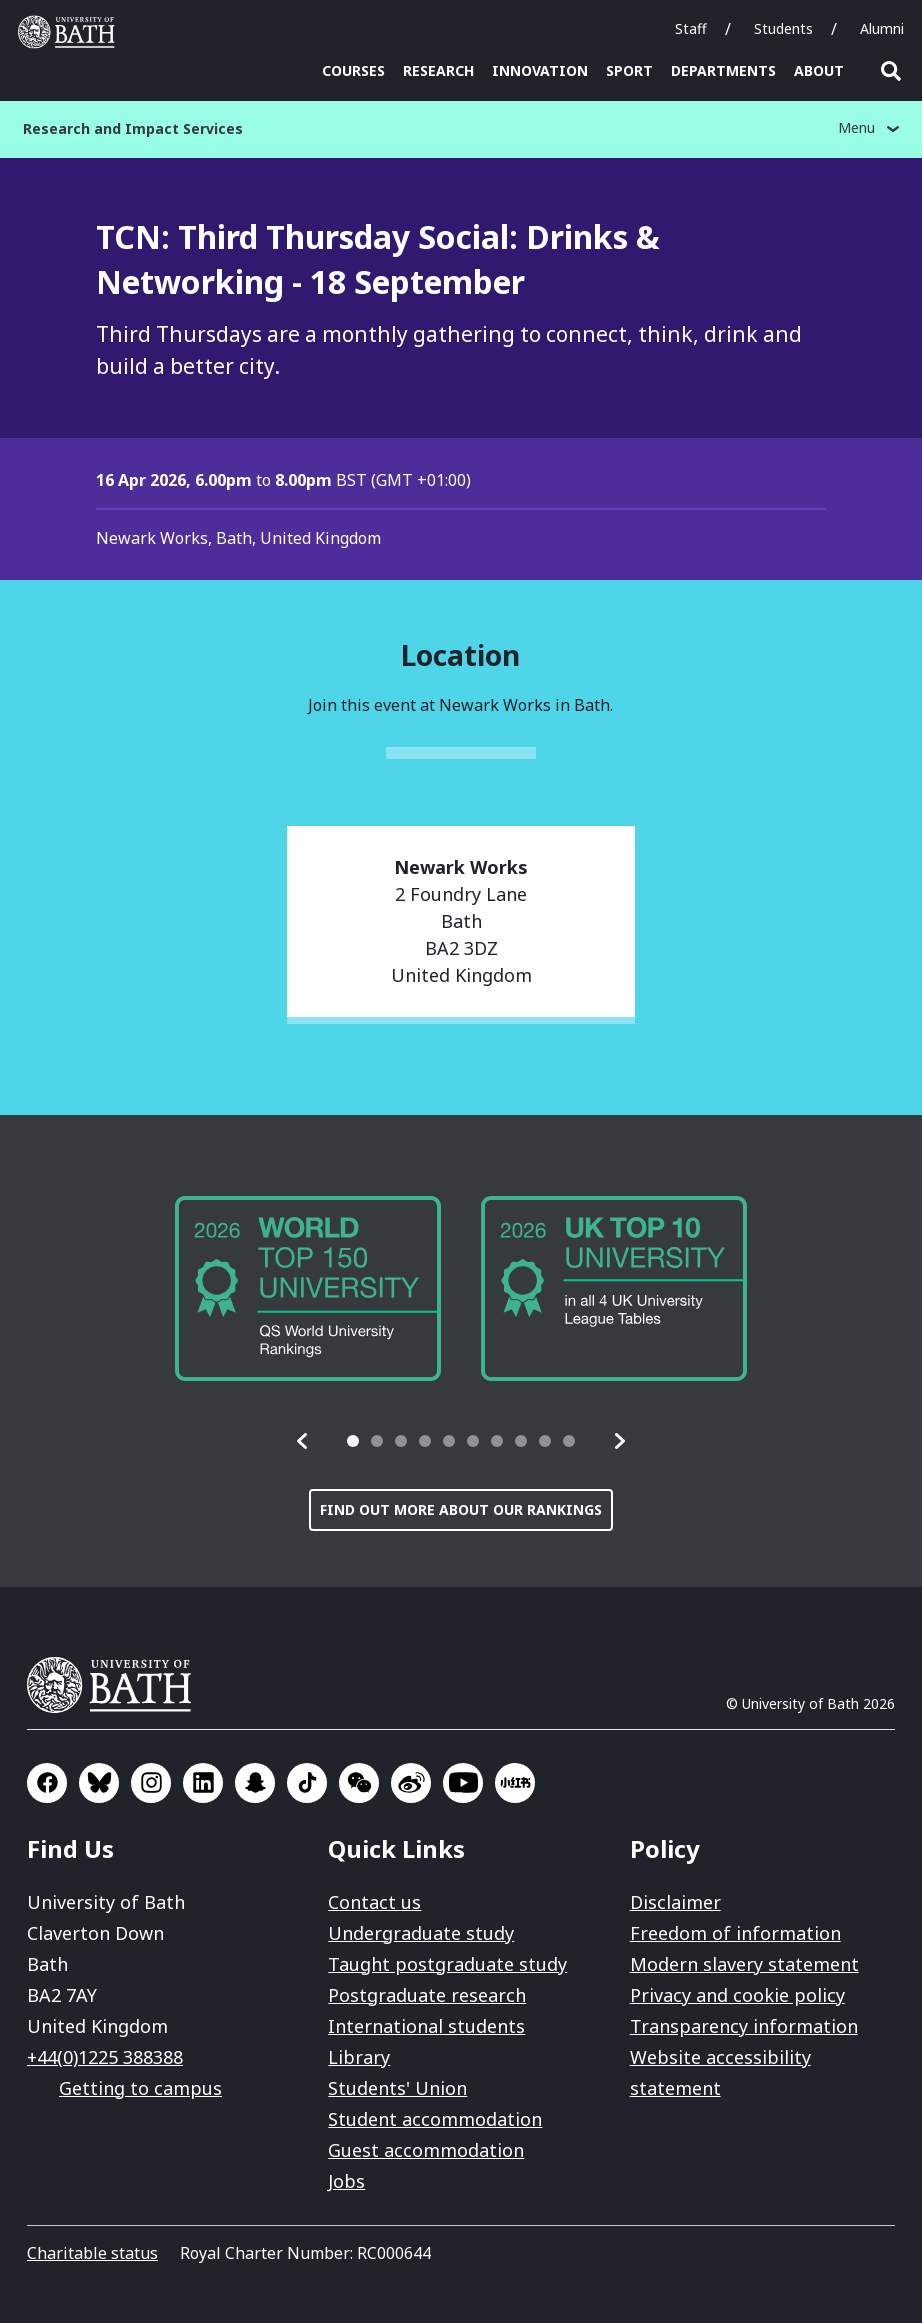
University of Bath (117, 1685)
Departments (723, 70)
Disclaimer (675, 1902)
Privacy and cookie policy (737, 1995)
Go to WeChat (359, 1783)
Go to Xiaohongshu (515, 1783)
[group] (308, 1288)
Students (783, 28)
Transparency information (744, 2026)
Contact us (374, 1902)
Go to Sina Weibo (411, 1783)
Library (359, 2057)
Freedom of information (735, 1933)
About (819, 70)
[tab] (353, 1441)
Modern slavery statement (744, 1964)
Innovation (540, 70)
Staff (691, 28)
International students (426, 2026)
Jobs (346, 2181)
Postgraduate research (427, 1995)
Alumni (882, 28)
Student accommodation (435, 2119)
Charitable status (92, 2253)
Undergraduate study (421, 1933)
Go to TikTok (307, 1783)
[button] (303, 1441)
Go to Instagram (151, 1783)
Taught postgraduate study (447, 1964)
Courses (353, 70)
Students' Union (397, 2088)
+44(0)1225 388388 (105, 2057)
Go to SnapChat (255, 1783)
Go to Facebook (47, 1783)
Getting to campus (140, 2088)
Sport (629, 70)
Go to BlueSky (99, 1783)
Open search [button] (891, 71)
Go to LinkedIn (203, 1783)
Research (438, 70)
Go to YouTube (463, 1783)
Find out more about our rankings (461, 1509)
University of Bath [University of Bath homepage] (71, 32)
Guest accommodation (426, 2150)
